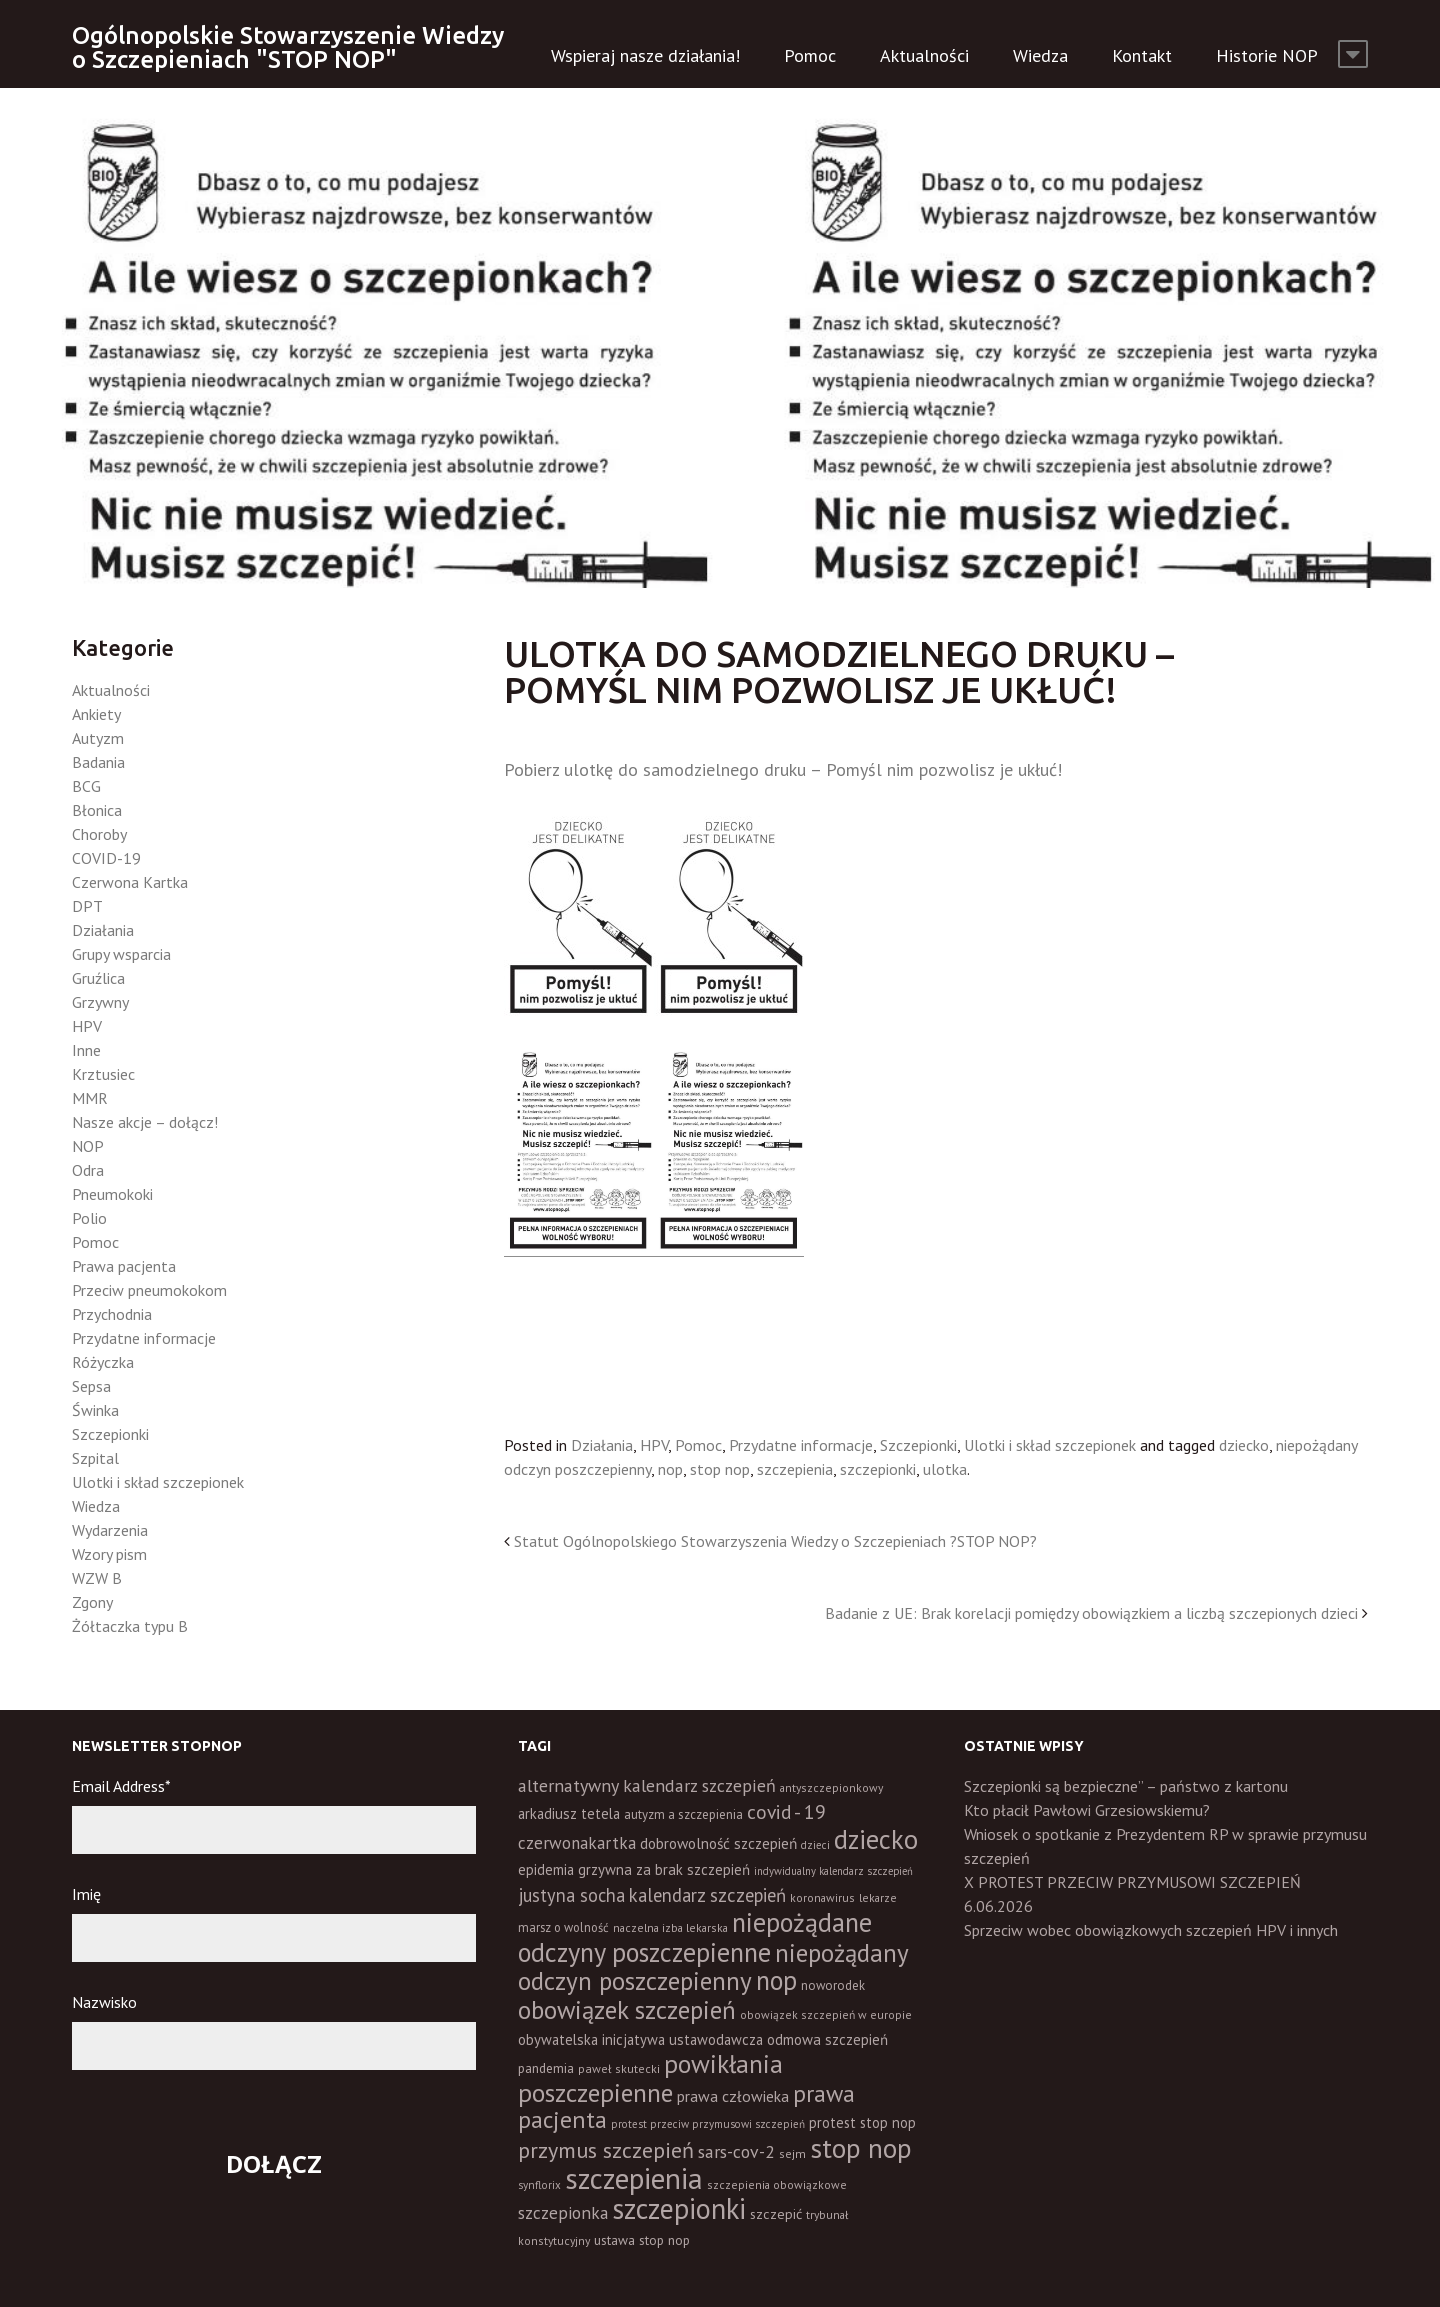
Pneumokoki (112, 1194)
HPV (654, 1445)
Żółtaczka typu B (130, 1626)
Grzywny (100, 1002)
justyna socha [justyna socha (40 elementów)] (571, 1895)
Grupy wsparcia (121, 954)
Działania (602, 1445)
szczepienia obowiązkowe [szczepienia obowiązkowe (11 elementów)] (777, 2184)
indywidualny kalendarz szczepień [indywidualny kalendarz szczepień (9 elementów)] (833, 1871)
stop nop (720, 1469)
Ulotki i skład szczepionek (1050, 1445)
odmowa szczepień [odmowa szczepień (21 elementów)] (827, 2039)
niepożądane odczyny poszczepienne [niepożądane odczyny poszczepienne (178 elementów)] (695, 1937)
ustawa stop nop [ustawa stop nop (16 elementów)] (642, 2240)
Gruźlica (98, 978)
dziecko (1244, 1445)
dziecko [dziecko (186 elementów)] (876, 1839)
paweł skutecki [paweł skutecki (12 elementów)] (619, 2068)
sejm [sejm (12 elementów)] (792, 2153)
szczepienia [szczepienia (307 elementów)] (634, 2178)
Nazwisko (104, 2002)
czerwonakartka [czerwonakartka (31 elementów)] (577, 1843)
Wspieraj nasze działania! (645, 55)
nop (670, 1469)
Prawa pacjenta (124, 1266)
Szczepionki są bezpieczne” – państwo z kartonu (1126, 1786)
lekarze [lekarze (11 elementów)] (878, 1897)
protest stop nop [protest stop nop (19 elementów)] (862, 2122)
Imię (86, 1894)
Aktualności (924, 55)
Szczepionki (918, 1445)
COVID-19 (106, 858)
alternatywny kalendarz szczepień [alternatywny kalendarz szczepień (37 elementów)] (647, 1785)
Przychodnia (112, 1314)
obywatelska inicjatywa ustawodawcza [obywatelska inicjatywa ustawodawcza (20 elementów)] (640, 2039)
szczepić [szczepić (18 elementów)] (776, 2214)
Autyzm (98, 738)
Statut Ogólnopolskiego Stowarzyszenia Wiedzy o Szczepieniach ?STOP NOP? (775, 1541)
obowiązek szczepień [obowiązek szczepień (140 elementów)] (627, 2009)
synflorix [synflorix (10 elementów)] (539, 2185)
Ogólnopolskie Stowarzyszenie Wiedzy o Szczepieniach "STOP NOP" (288, 47)
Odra (88, 1170)
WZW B (97, 1578)
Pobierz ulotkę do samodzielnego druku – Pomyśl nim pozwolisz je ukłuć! (783, 769)
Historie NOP (1267, 55)
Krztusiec (103, 1074)
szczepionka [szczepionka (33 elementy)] (563, 2212)
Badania (98, 762)
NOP (88, 1146)
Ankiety (96, 714)
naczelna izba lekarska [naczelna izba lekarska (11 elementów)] (670, 1927)
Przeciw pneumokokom (149, 1290)
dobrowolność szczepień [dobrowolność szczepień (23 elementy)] (718, 1843)
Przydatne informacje (801, 1445)
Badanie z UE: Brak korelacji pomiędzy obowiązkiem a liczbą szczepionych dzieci (1091, 1613)
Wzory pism (109, 1554)
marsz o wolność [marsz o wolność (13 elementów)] (563, 1927)
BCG (86, 786)
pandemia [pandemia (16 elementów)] (546, 2068)
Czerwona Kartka (130, 882)
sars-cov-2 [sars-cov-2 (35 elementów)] (736, 2151)
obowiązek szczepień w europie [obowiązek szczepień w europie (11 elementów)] (826, 2014)
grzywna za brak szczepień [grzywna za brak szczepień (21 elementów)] (664, 1869)
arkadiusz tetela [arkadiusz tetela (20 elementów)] (569, 1813)
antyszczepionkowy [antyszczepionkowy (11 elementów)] (831, 1787)
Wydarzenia (110, 1530)
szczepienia (795, 1469)
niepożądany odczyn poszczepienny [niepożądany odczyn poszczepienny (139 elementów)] (713, 1966)
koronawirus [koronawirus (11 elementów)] (822, 1897)
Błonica (97, 810)
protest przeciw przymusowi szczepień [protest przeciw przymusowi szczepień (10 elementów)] (708, 2124)
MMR (90, 1098)
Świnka (95, 1410)
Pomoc (810, 55)
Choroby (99, 834)
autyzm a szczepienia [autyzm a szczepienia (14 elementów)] (683, 1814)
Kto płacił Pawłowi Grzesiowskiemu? (1087, 1810)
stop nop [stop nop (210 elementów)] (861, 2148)
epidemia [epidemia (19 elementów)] (546, 1869)
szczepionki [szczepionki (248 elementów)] (679, 2208)
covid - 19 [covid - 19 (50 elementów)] (786, 1811)
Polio (89, 1218)
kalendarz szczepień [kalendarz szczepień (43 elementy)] (707, 1895)
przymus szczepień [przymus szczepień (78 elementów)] (606, 2150)
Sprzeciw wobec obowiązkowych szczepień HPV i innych (1151, 1930)
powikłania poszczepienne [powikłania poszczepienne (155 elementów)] (650, 2078)
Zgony (92, 1602)
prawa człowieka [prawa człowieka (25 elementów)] (733, 2096)
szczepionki (878, 1469)
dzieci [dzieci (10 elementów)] (815, 1845)
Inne (86, 1050)
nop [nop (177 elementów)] (776, 1980)
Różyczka (103, 1362)
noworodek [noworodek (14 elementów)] (833, 1985)
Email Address (121, 1786)
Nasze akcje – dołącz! (145, 1122)
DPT (87, 906)
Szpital (95, 1458)
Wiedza (1040, 55)
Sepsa (91, 1386)
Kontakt (1142, 55)
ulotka (945, 1469)
